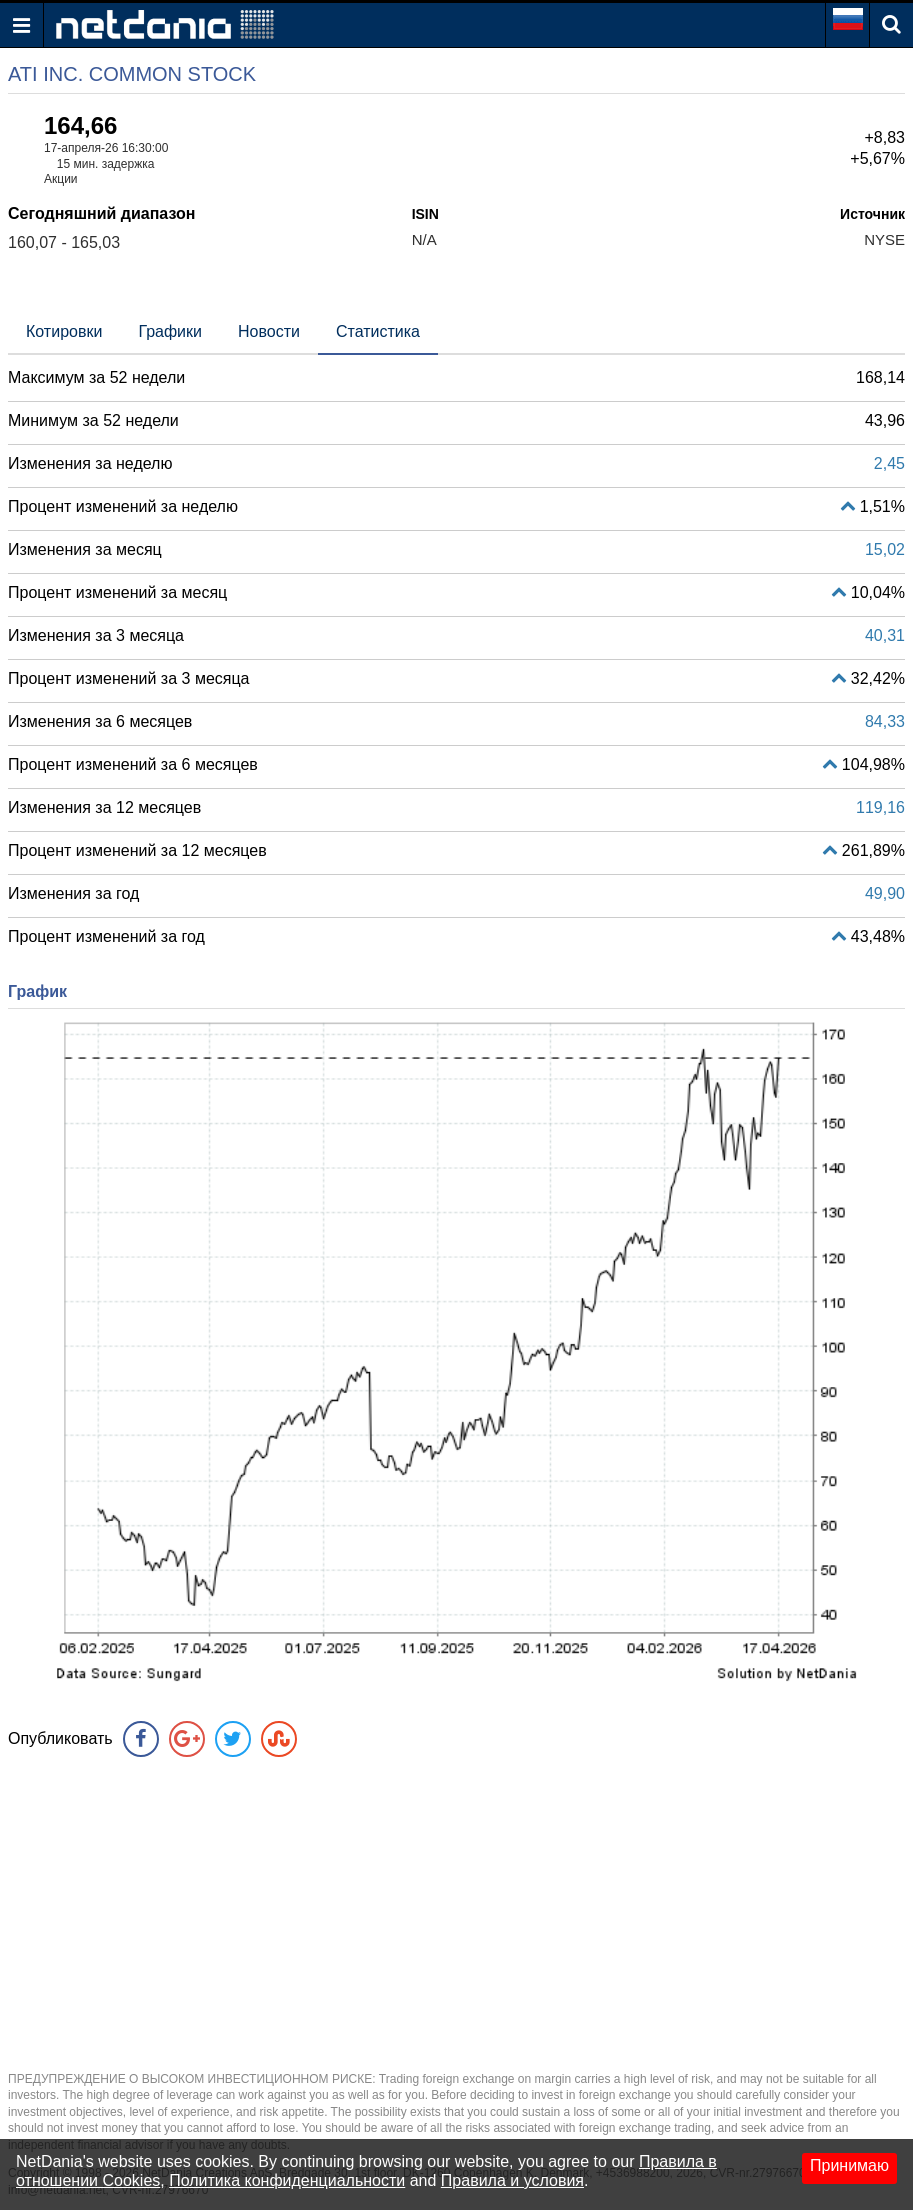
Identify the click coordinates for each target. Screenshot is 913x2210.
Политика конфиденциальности (287, 2180)
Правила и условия (512, 2180)
